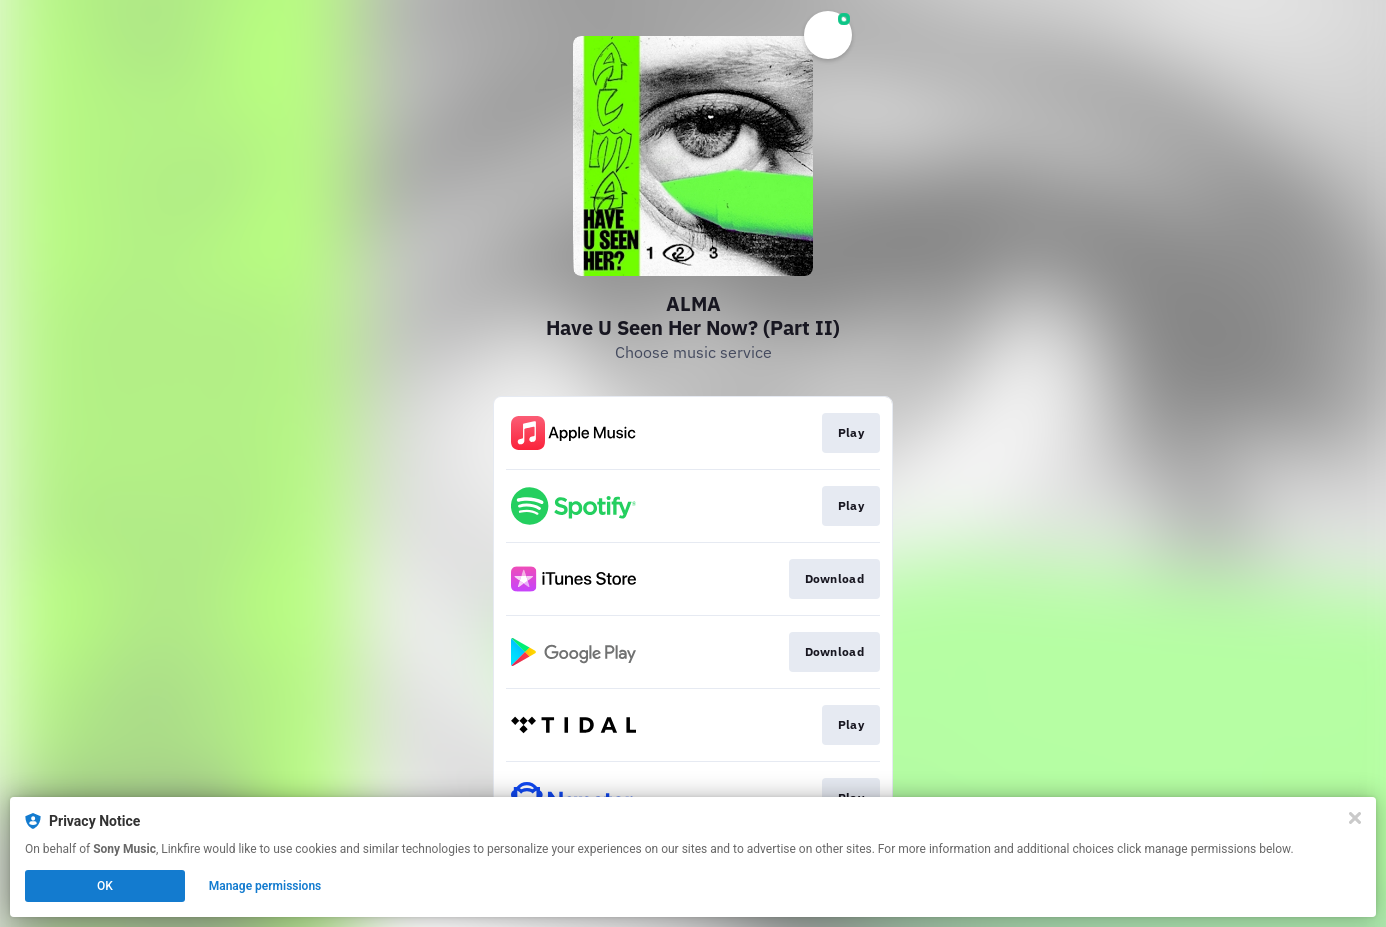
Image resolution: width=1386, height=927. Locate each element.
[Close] (1355, 818)
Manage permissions (265, 886)
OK (105, 886)
